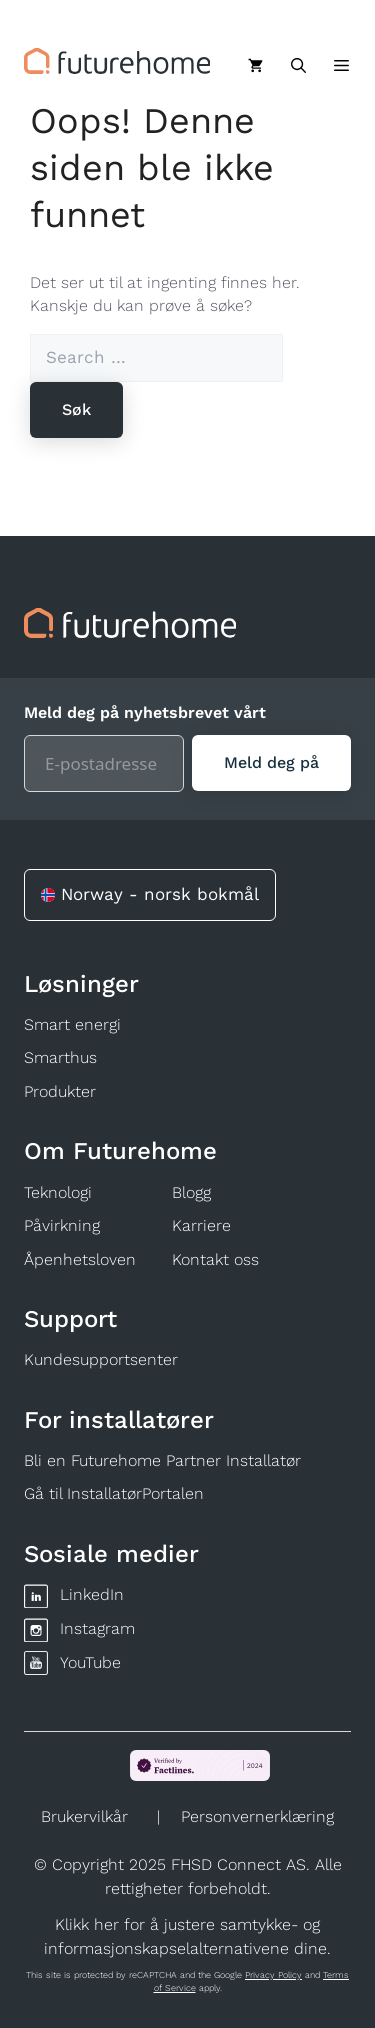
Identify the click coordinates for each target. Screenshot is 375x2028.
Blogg (191, 1192)
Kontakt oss (215, 1259)
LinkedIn (92, 1594)
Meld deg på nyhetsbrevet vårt (145, 712)
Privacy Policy (273, 1975)
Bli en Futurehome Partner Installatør (162, 1460)
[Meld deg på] (271, 763)
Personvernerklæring (257, 1816)
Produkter (60, 1091)
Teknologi (58, 1192)
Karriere (201, 1225)
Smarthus (60, 1057)
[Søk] (76, 410)
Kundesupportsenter (101, 1359)
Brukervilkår (84, 1816)
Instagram (97, 1628)
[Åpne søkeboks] (298, 66)
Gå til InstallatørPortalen (114, 1493)
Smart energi (72, 1024)
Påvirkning (62, 1225)
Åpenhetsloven (80, 1259)
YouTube (90, 1662)
